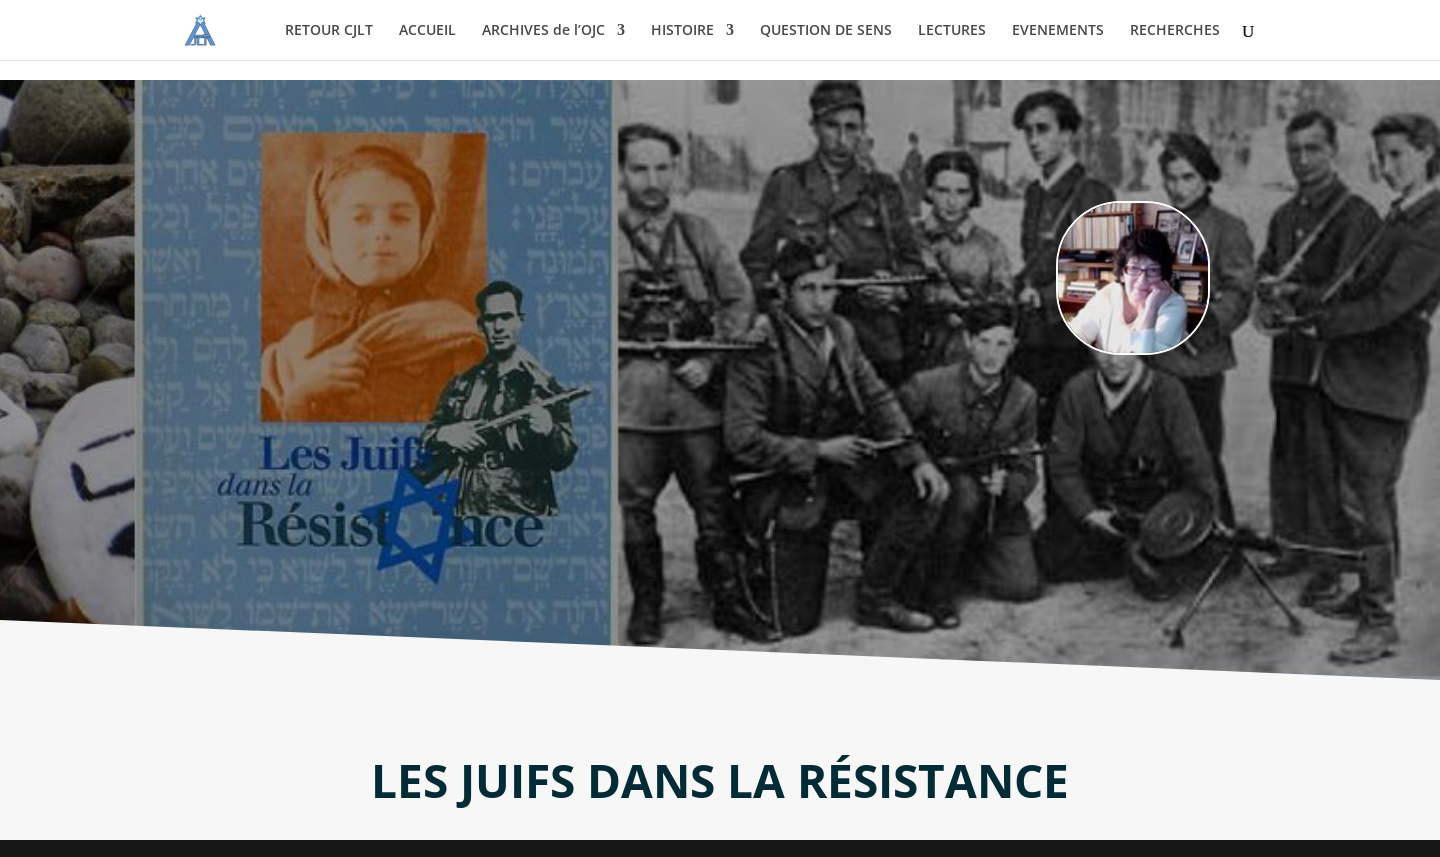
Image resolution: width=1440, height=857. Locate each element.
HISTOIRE (682, 31)
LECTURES (952, 31)
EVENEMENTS (1058, 31)
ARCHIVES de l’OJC (543, 31)
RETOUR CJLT (329, 31)
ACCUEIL (427, 31)
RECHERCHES (1175, 31)
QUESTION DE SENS (826, 31)
